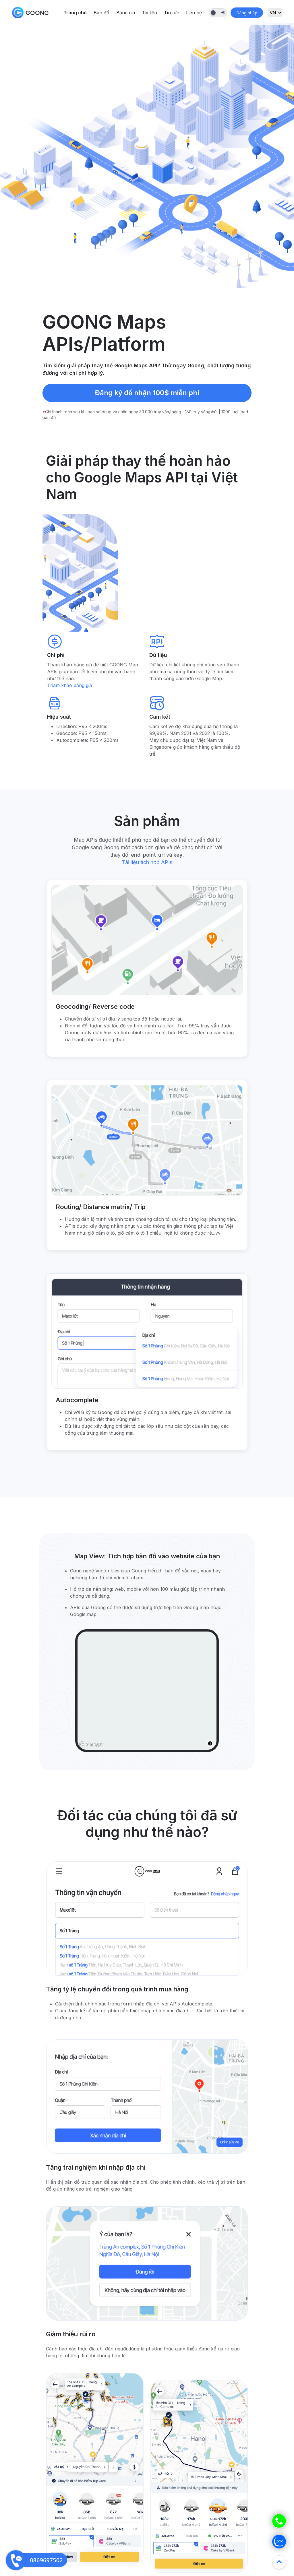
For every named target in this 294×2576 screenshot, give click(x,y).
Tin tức (171, 12)
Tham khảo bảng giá (69, 685)
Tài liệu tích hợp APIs (147, 862)
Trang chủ (75, 12)
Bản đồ (101, 12)
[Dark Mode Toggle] (218, 12)
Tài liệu (149, 12)
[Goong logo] (92, 1744)
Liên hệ (194, 12)
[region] (147, 1691)
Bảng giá (125, 12)
